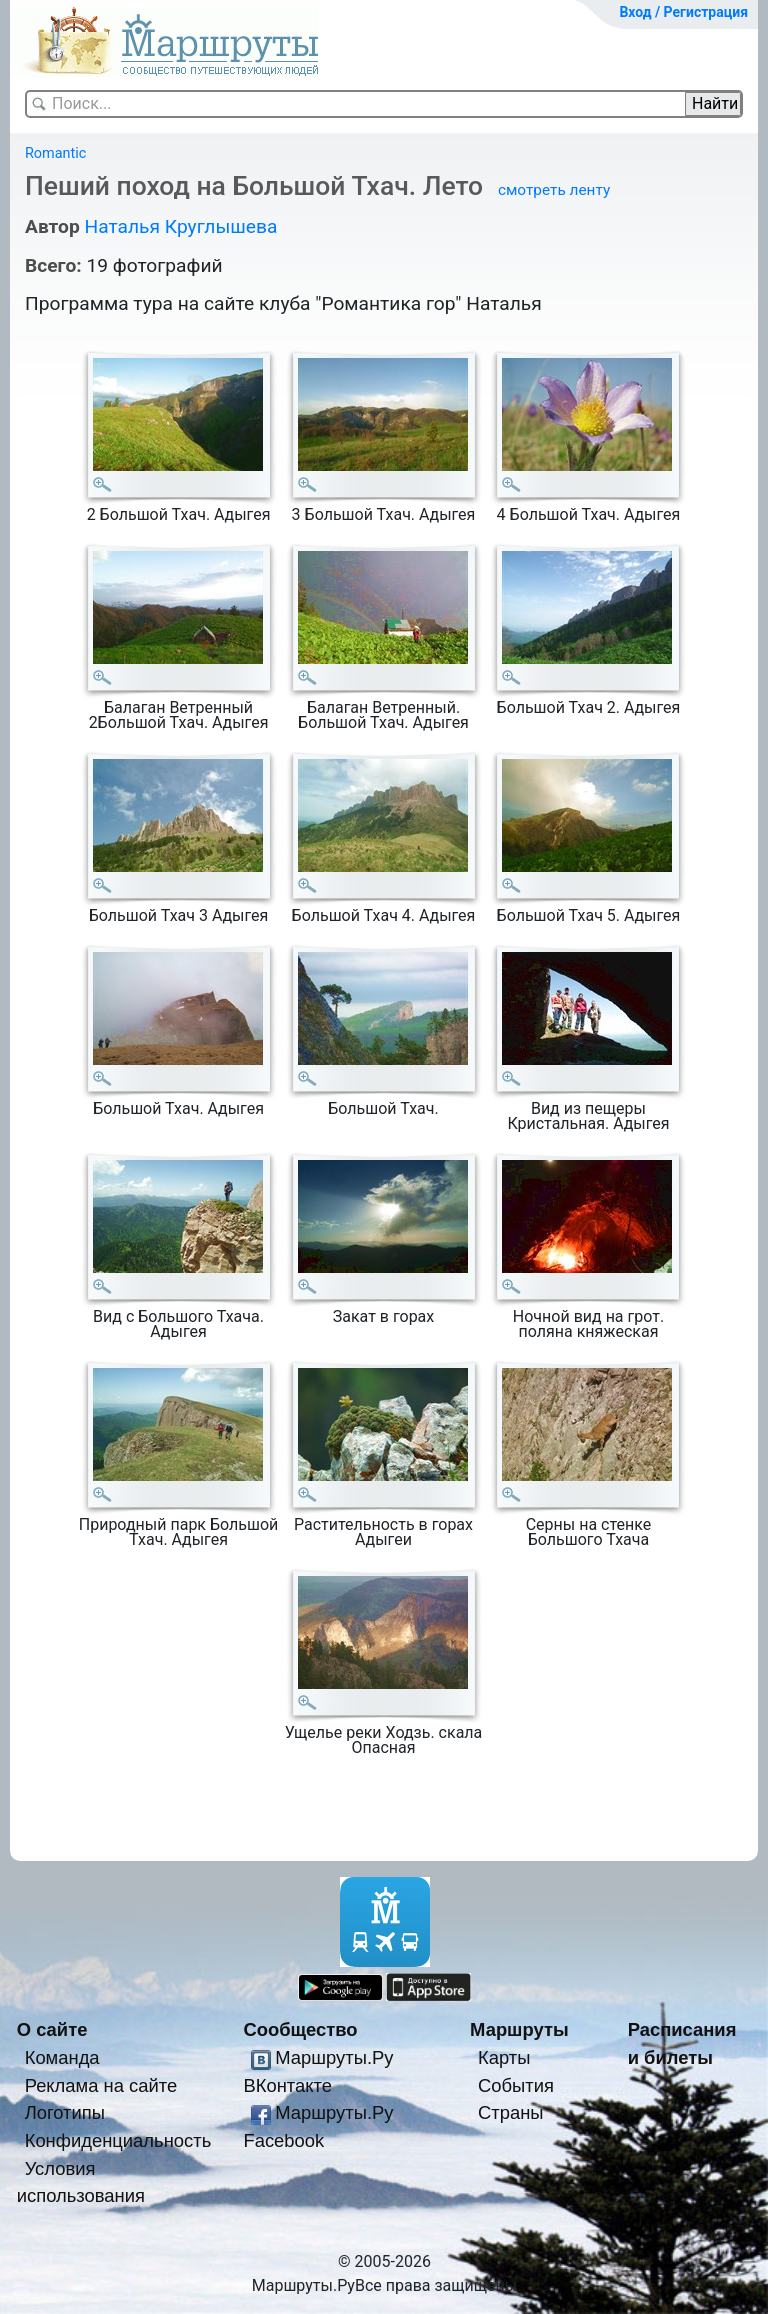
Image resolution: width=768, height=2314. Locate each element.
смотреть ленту (554, 190)
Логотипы (65, 2112)
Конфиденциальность (118, 2140)
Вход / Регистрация (683, 12)
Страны (511, 2112)
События (516, 2085)
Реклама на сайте (101, 2085)
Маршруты (519, 2029)
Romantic (55, 153)
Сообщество (300, 2029)
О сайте (52, 2029)
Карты (504, 2057)
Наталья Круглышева (180, 226)
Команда (62, 2057)
